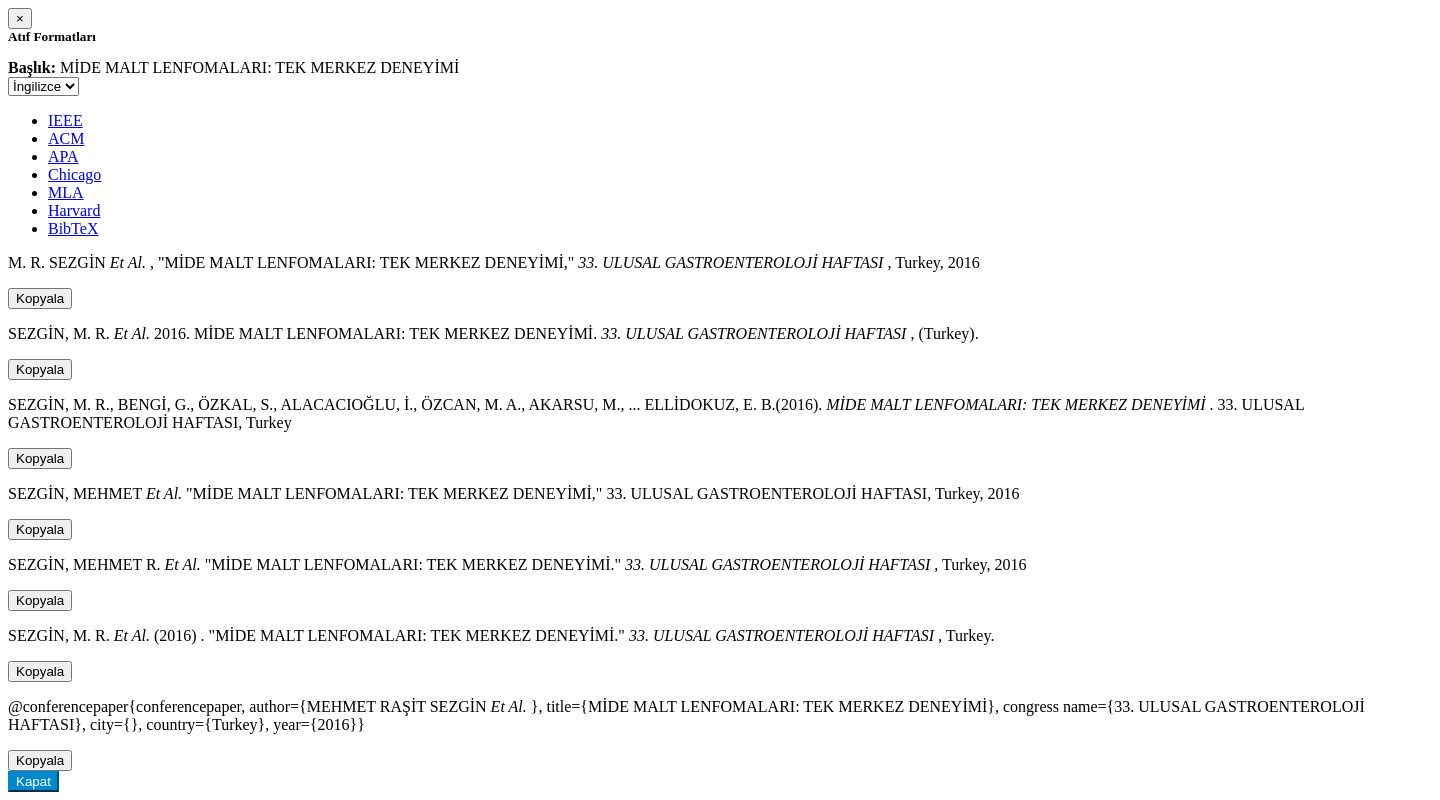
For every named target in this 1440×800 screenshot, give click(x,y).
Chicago (74, 174)
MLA (66, 192)
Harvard (74, 210)
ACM (66, 138)
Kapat (33, 781)
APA (63, 156)
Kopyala (40, 298)
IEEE (65, 120)
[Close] (20, 18)
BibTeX (73, 228)
